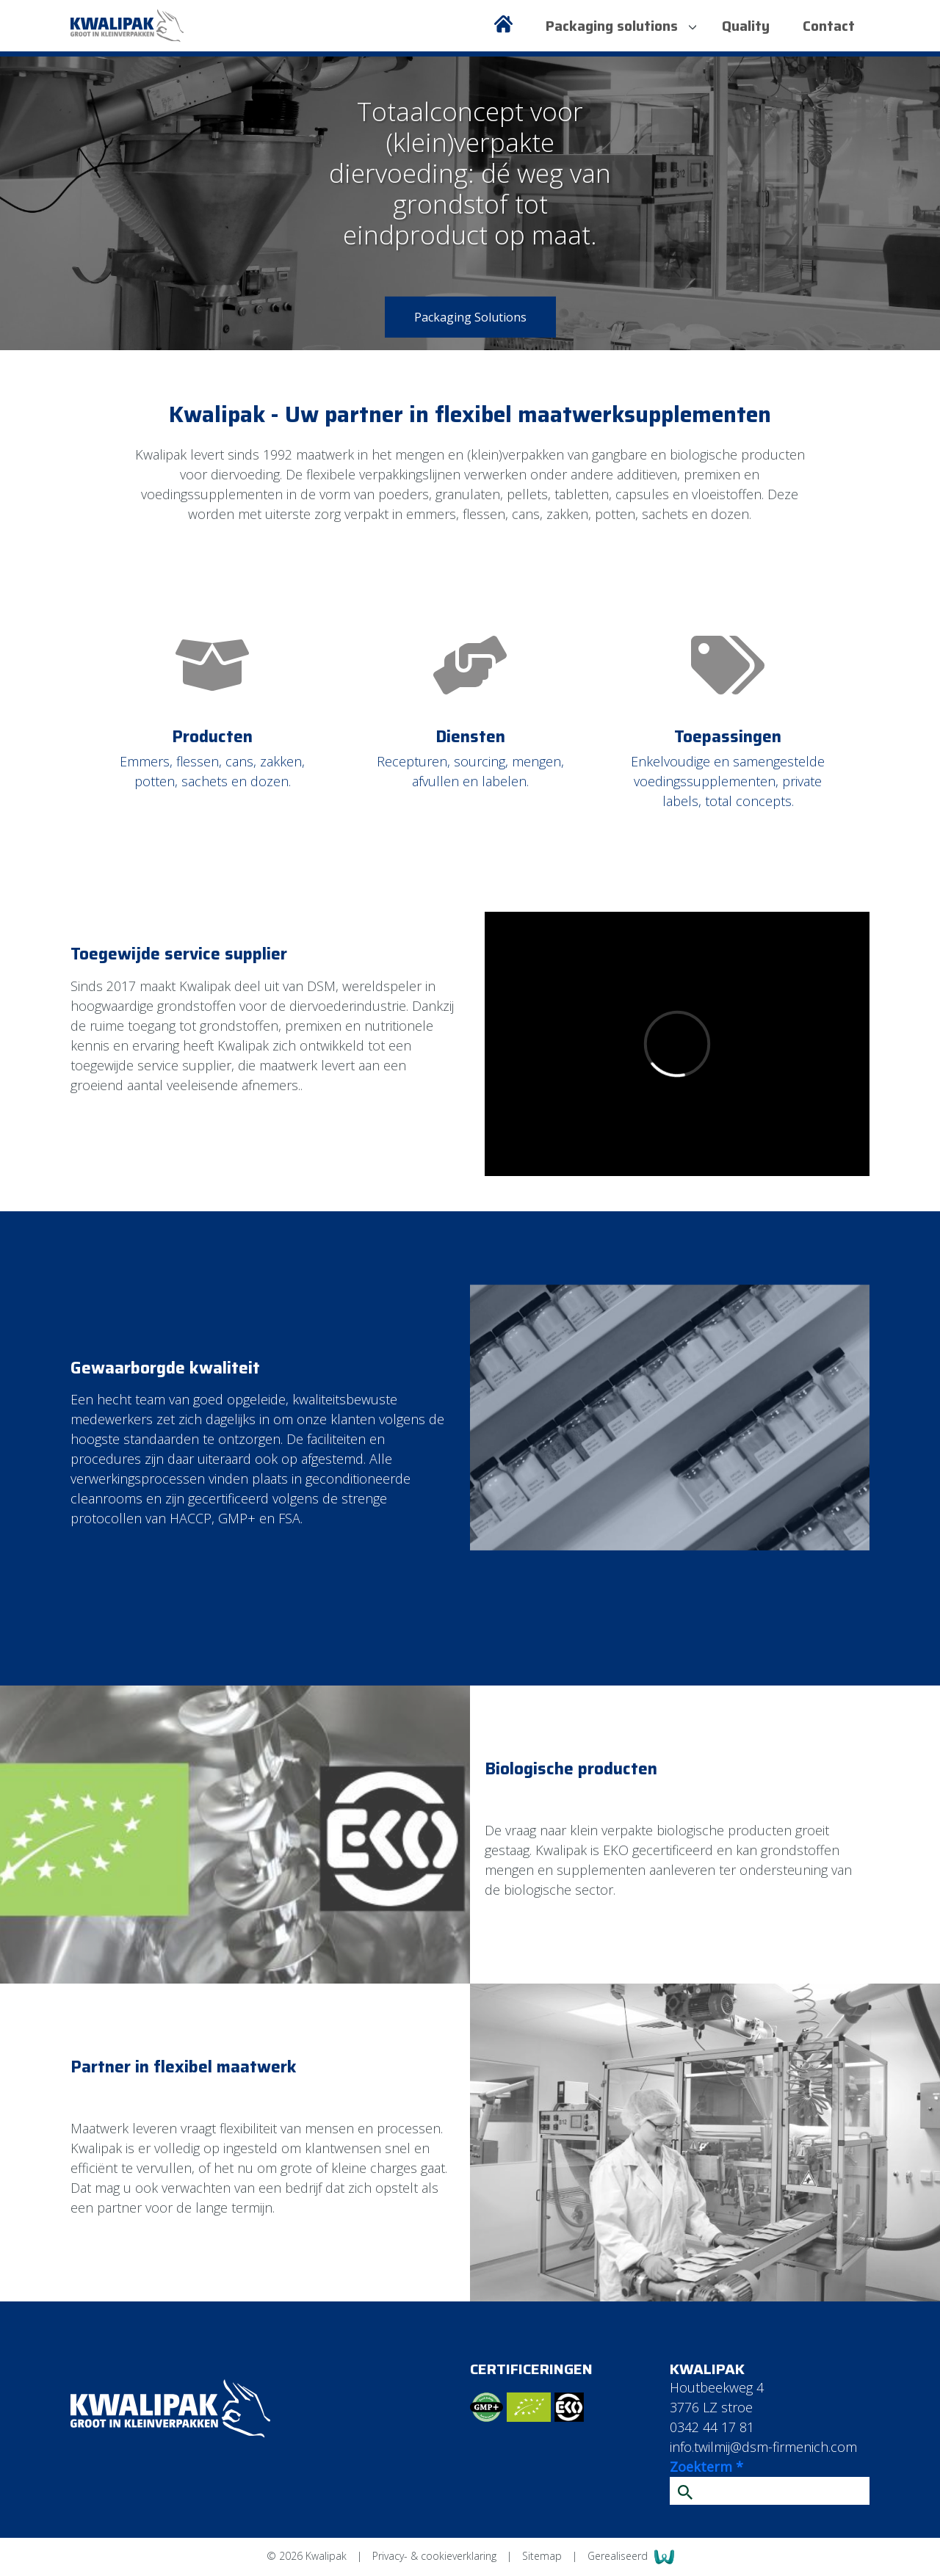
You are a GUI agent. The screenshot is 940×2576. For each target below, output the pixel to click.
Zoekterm (706, 2466)
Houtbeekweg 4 (717, 2387)
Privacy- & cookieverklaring (435, 2556)
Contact (829, 26)
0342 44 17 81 (712, 2427)
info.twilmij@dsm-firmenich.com (763, 2447)
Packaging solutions (621, 25)
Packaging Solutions (470, 317)
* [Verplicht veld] (739, 2466)
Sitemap (543, 2556)
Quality (746, 26)
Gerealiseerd (631, 2557)
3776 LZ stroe (711, 2407)
